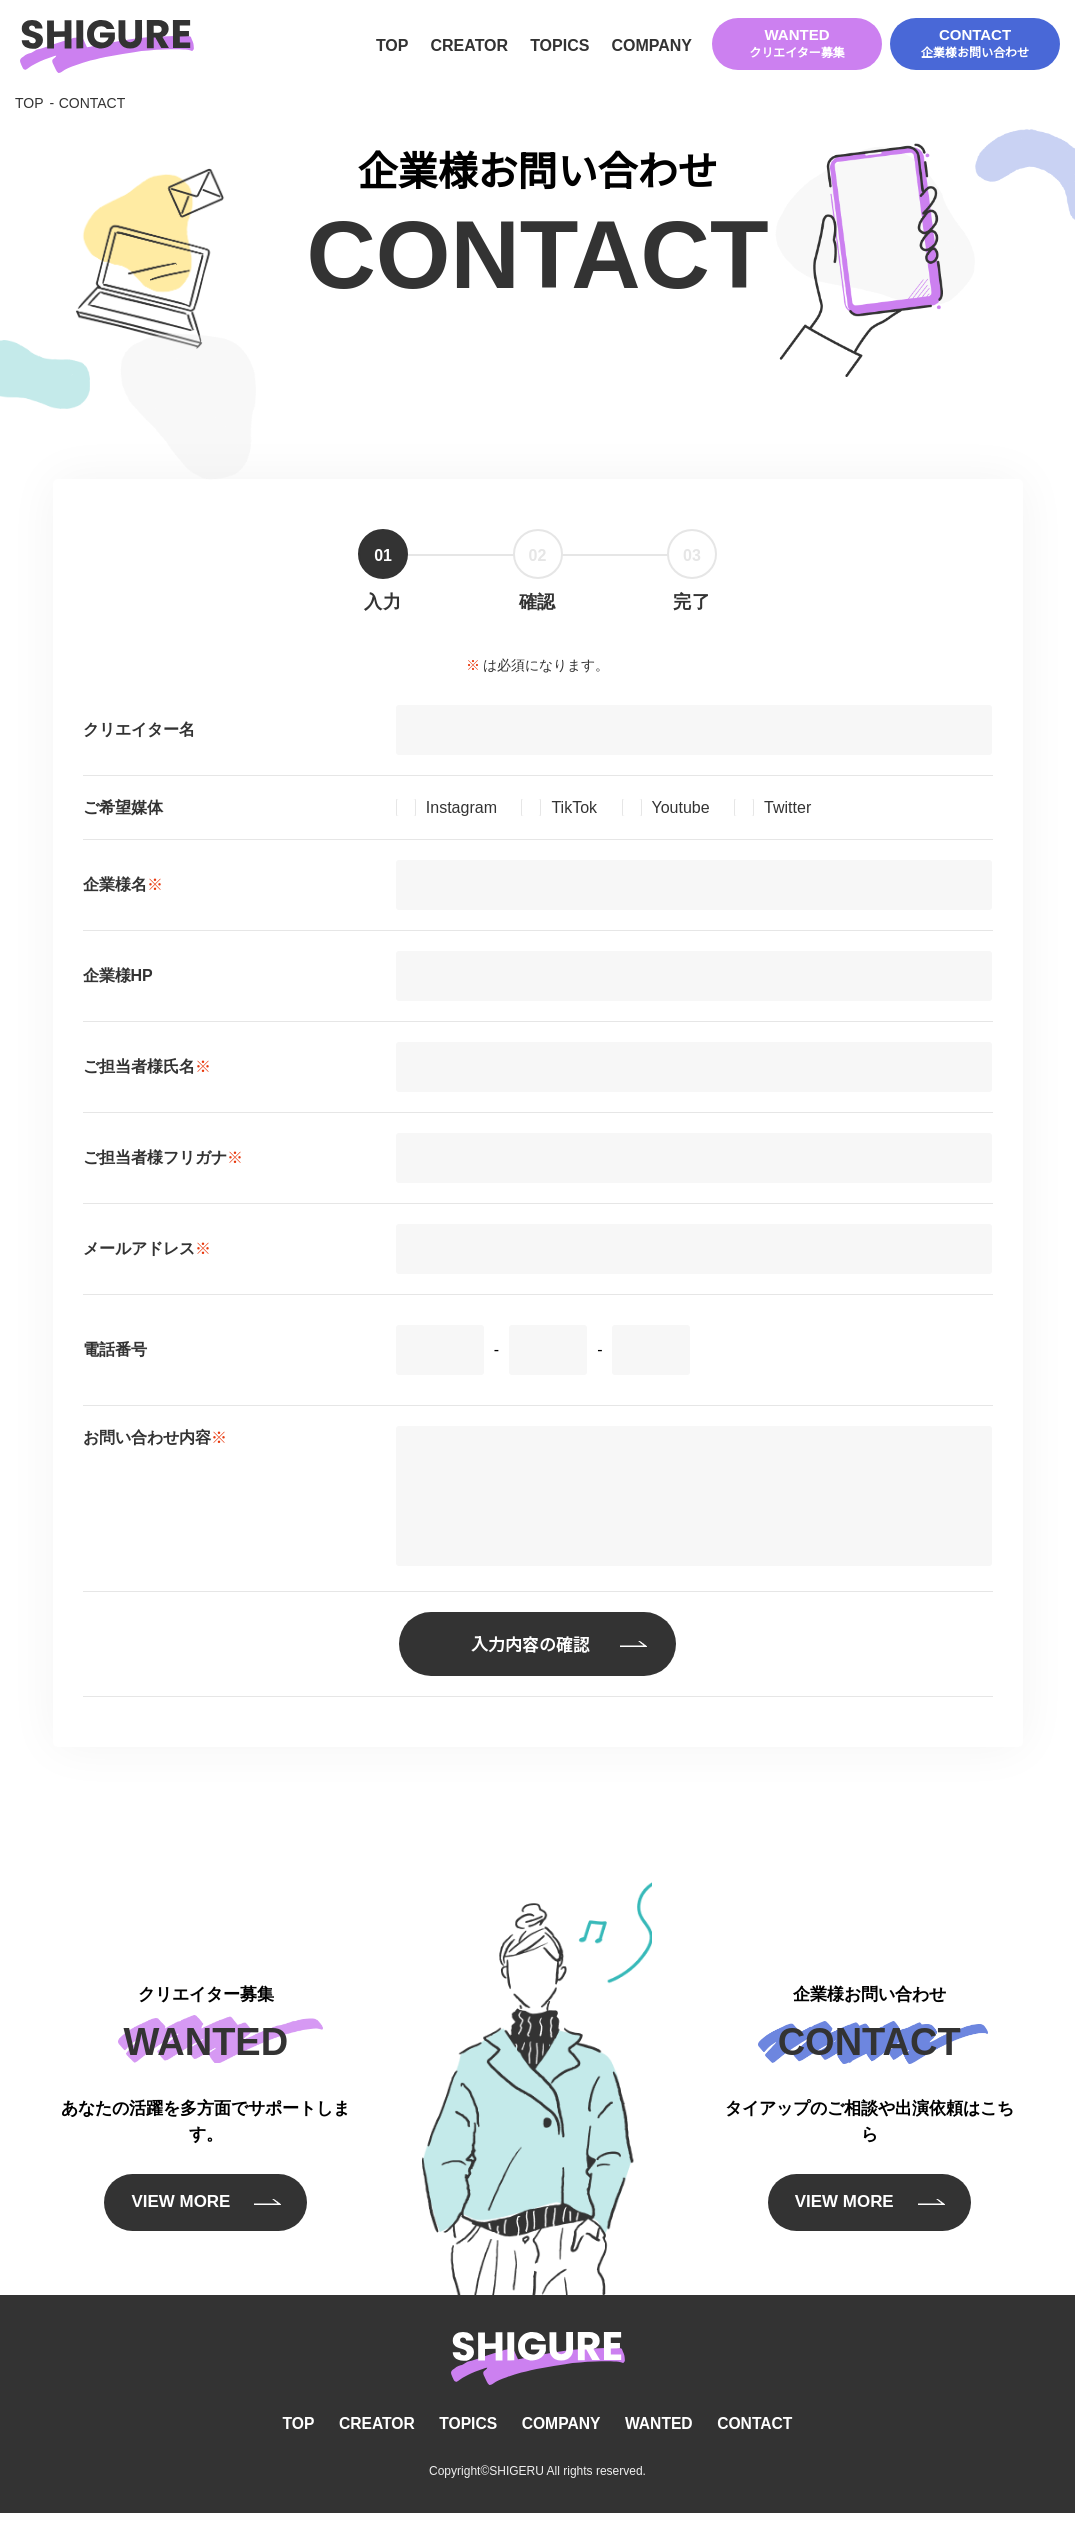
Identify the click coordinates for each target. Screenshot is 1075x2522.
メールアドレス (147, 1252)
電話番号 (115, 1353)
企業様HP (118, 979)
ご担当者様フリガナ (163, 1161)
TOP (392, 47)
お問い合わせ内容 (155, 1440)
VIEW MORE (178, 2215)
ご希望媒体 (123, 810)
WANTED (797, 45)
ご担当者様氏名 (147, 1070)
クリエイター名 (139, 733)
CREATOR (469, 47)
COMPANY (651, 47)
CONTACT (975, 45)
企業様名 (123, 888)
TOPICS (559, 47)
